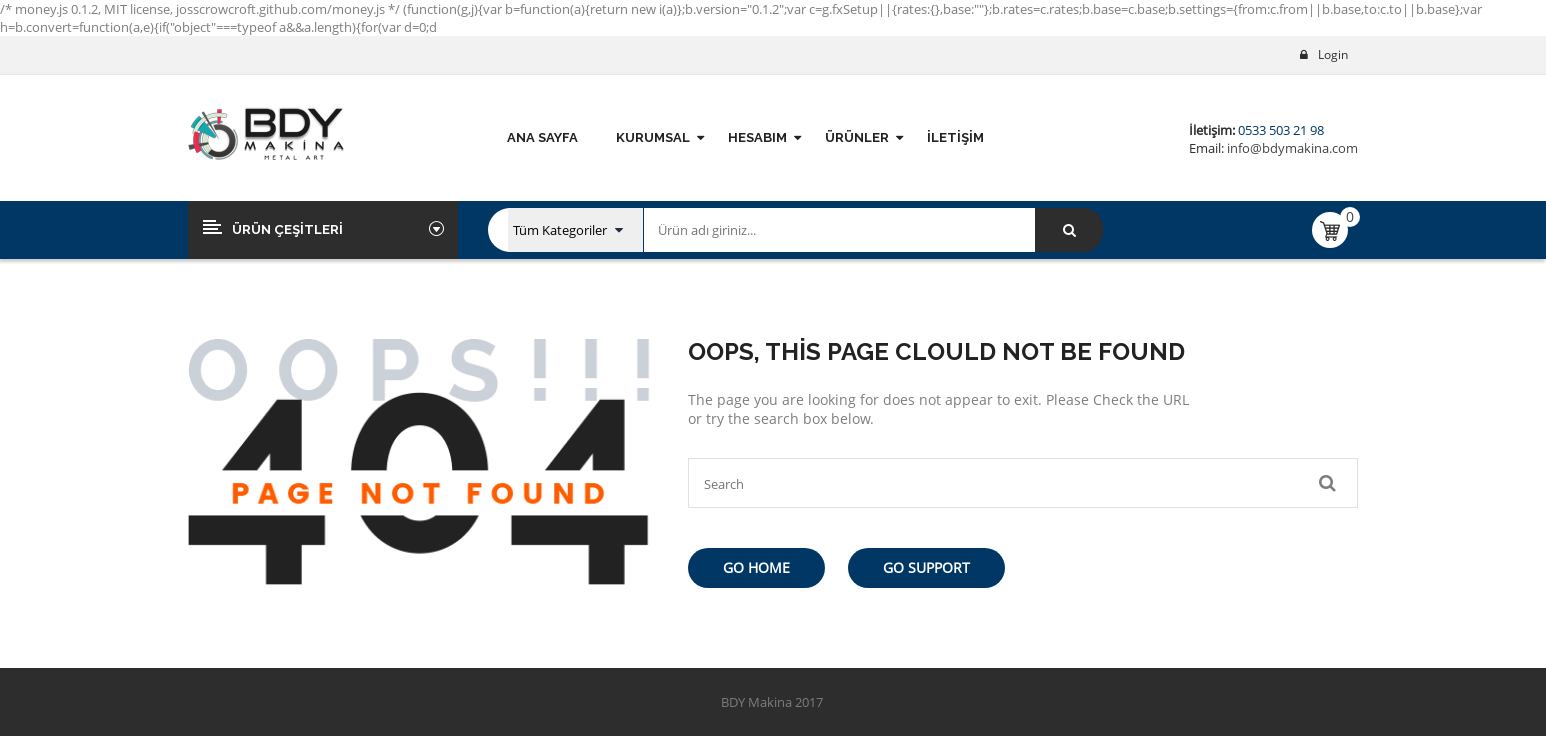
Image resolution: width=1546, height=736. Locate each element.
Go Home (756, 567)
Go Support (926, 567)
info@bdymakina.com (1291, 148)
